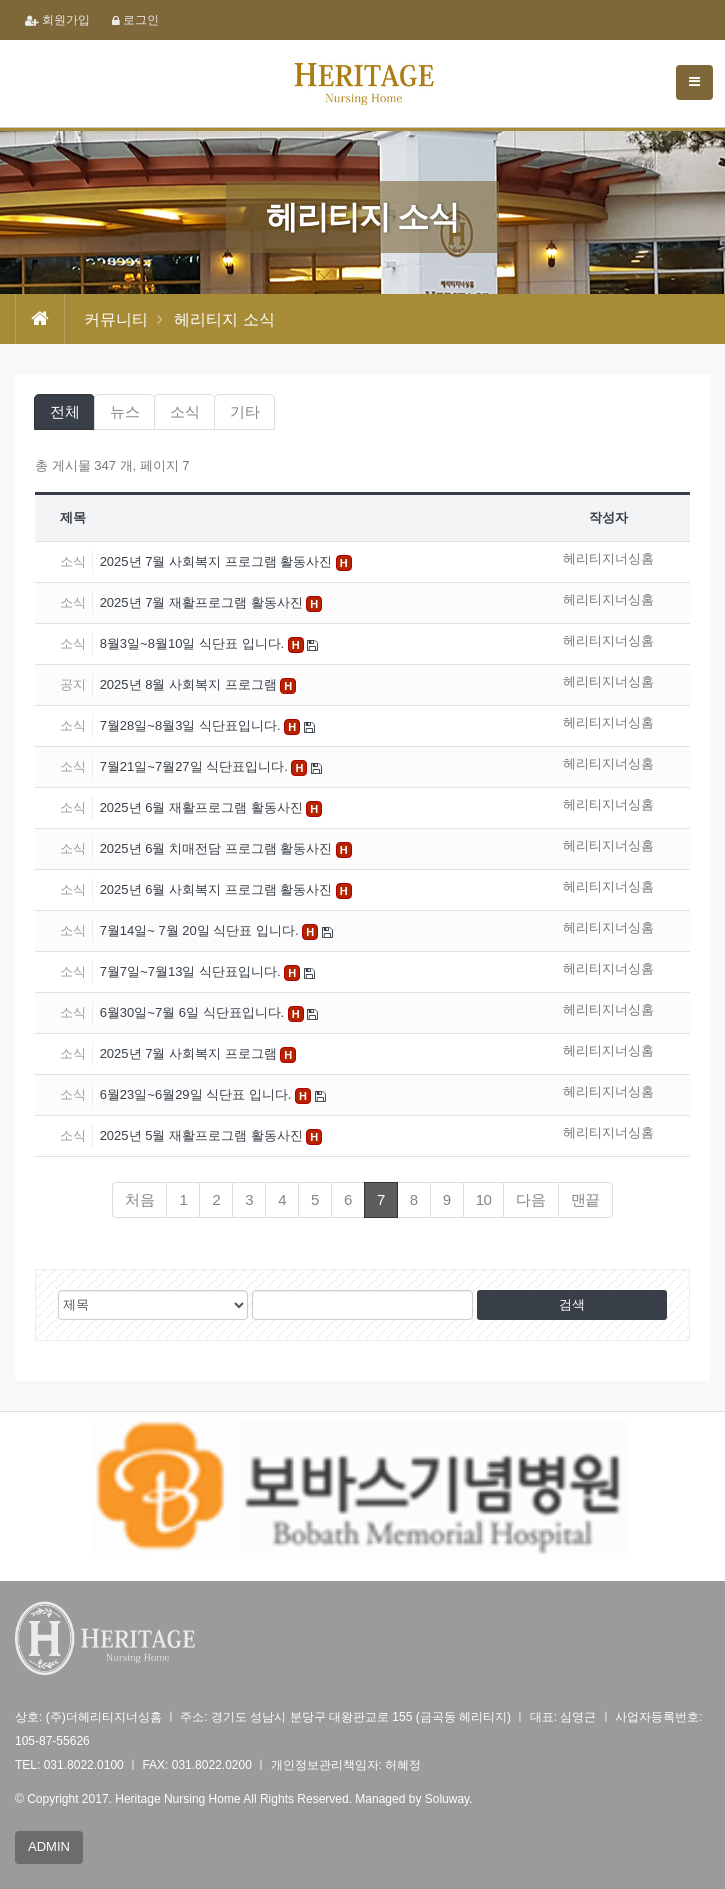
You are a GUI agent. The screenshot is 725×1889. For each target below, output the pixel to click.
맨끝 (585, 1199)
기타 (244, 411)
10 (484, 1199)
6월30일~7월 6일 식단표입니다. (194, 1012)
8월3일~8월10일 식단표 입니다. (194, 643)
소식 (184, 411)
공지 (73, 684)
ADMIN (49, 1846)
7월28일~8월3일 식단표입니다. (192, 725)
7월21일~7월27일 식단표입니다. (196, 766)
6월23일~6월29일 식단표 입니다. (197, 1094)
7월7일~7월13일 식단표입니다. (192, 971)
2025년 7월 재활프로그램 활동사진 (203, 602)
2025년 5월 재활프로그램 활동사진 (203, 1135)
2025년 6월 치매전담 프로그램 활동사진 (218, 848)
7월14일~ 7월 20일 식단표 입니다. (201, 930)
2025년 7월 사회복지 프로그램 (190, 1053)
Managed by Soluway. (413, 1799)
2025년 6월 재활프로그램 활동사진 (203, 807)
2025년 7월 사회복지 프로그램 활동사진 (218, 561)
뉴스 (124, 411)
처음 (139, 1199)
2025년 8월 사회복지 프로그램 (190, 684)
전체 (64, 411)
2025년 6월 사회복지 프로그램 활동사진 (218, 889)
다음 (530, 1199)
